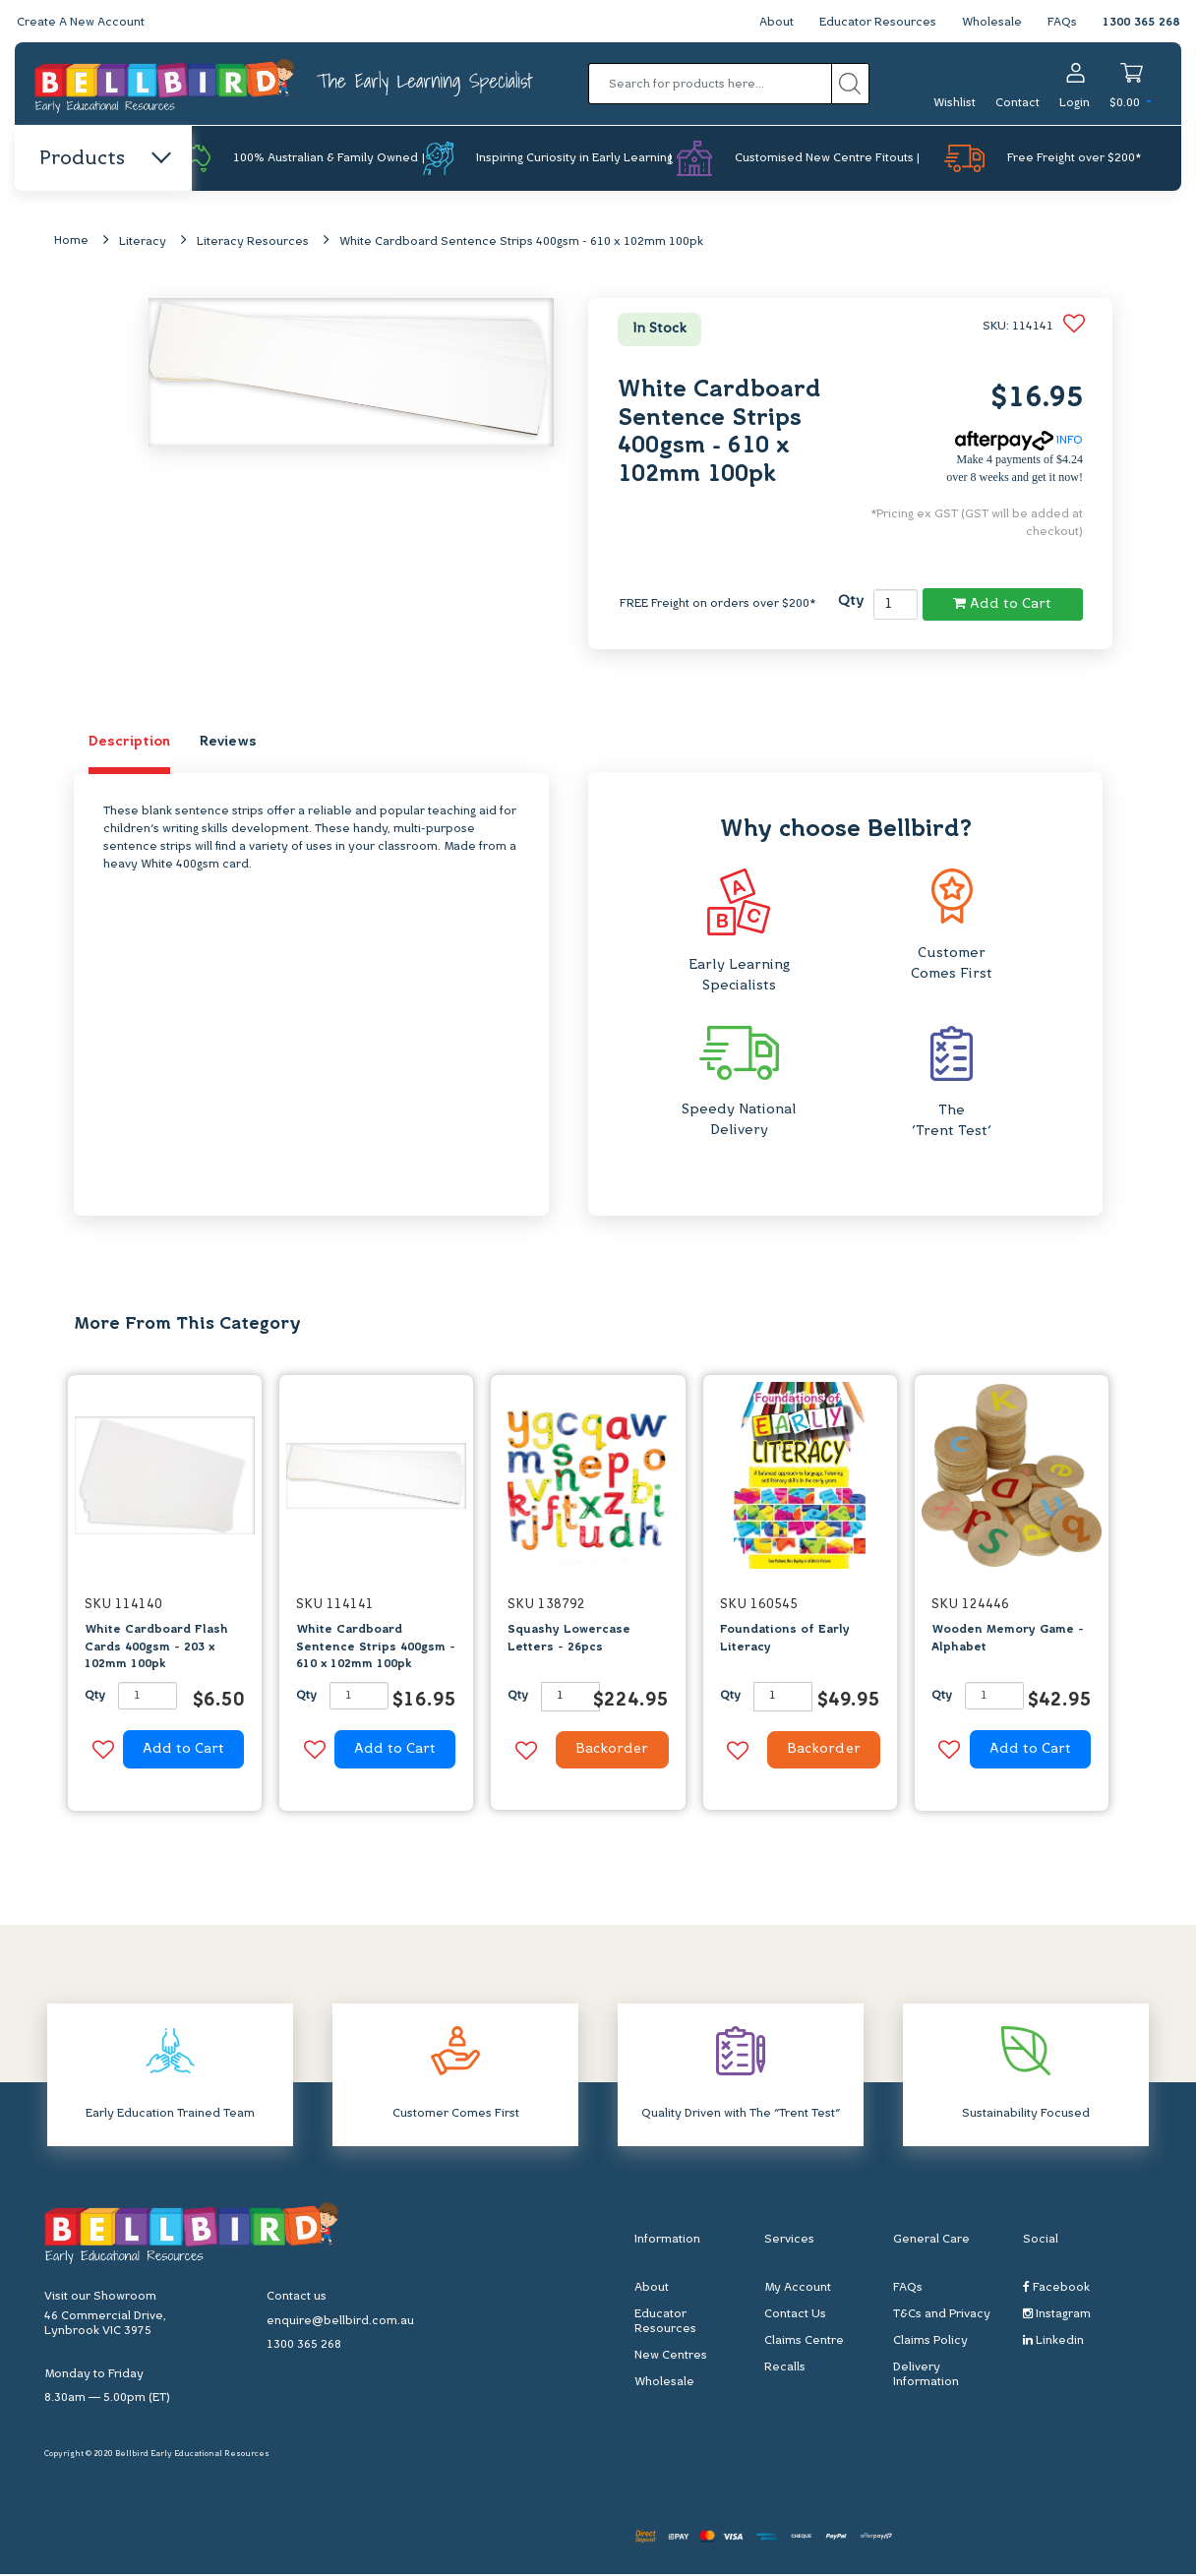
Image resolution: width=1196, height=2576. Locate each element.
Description (129, 742)
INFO (1019, 441)
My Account (797, 2290)
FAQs (1062, 23)
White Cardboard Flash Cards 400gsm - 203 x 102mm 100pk (156, 1647)
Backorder (610, 1751)
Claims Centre (804, 2343)
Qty (851, 602)
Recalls (785, 2369)
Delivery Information (926, 2377)
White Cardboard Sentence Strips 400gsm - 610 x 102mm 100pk (521, 243)
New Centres (670, 2358)
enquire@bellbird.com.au (340, 2323)
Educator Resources (877, 23)
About (776, 23)
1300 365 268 (1141, 23)
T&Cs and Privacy (941, 2316)
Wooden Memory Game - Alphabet (1007, 1639)
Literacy (142, 243)
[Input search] (710, 83)
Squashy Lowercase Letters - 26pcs (569, 1639)
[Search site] (850, 83)
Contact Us (795, 2316)
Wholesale (992, 23)
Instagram (1057, 2315)
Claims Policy (930, 2343)
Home (71, 242)
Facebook (1056, 2289)
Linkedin (1053, 2342)
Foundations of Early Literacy (785, 1639)
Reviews (228, 742)
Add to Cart (1002, 604)
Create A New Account (81, 23)
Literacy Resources (253, 243)
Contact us (297, 2299)
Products (103, 159)
